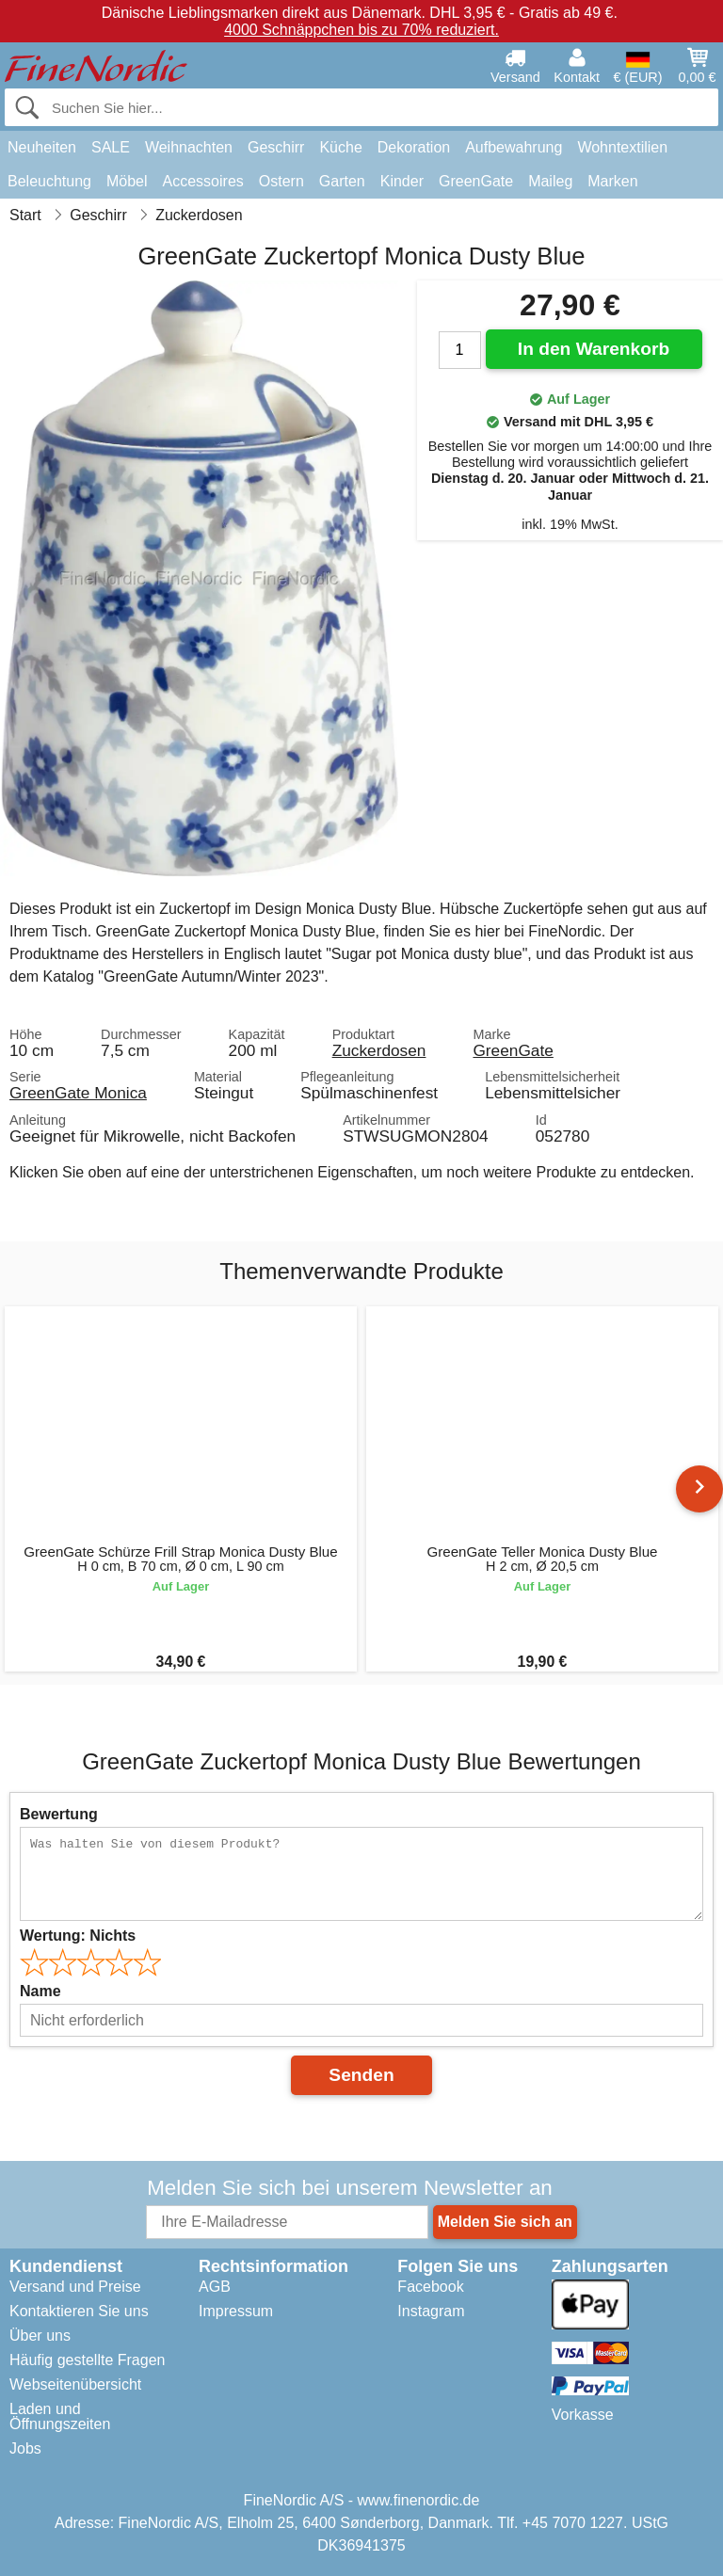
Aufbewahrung (513, 147)
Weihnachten (189, 147)
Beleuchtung (49, 181)
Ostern (281, 181)
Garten (342, 181)
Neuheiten (42, 147)
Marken (612, 181)
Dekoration (414, 147)
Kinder (402, 181)
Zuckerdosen (379, 1050)
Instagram (430, 2311)
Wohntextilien (622, 147)
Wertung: (78, 1936)
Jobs (25, 2448)
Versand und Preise (75, 2287)
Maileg (550, 181)
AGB (215, 2287)
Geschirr (276, 147)
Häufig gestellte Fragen (87, 2360)
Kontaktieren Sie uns (79, 2311)
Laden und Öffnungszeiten (59, 2416)
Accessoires (203, 181)
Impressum (236, 2311)
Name (40, 1991)
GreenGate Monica (78, 1092)
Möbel (127, 181)
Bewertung (59, 1814)
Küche (340, 147)
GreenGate (476, 181)
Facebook (430, 2287)
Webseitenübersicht (75, 2384)
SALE (110, 147)
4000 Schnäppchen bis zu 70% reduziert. (361, 30)
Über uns (40, 2336)
